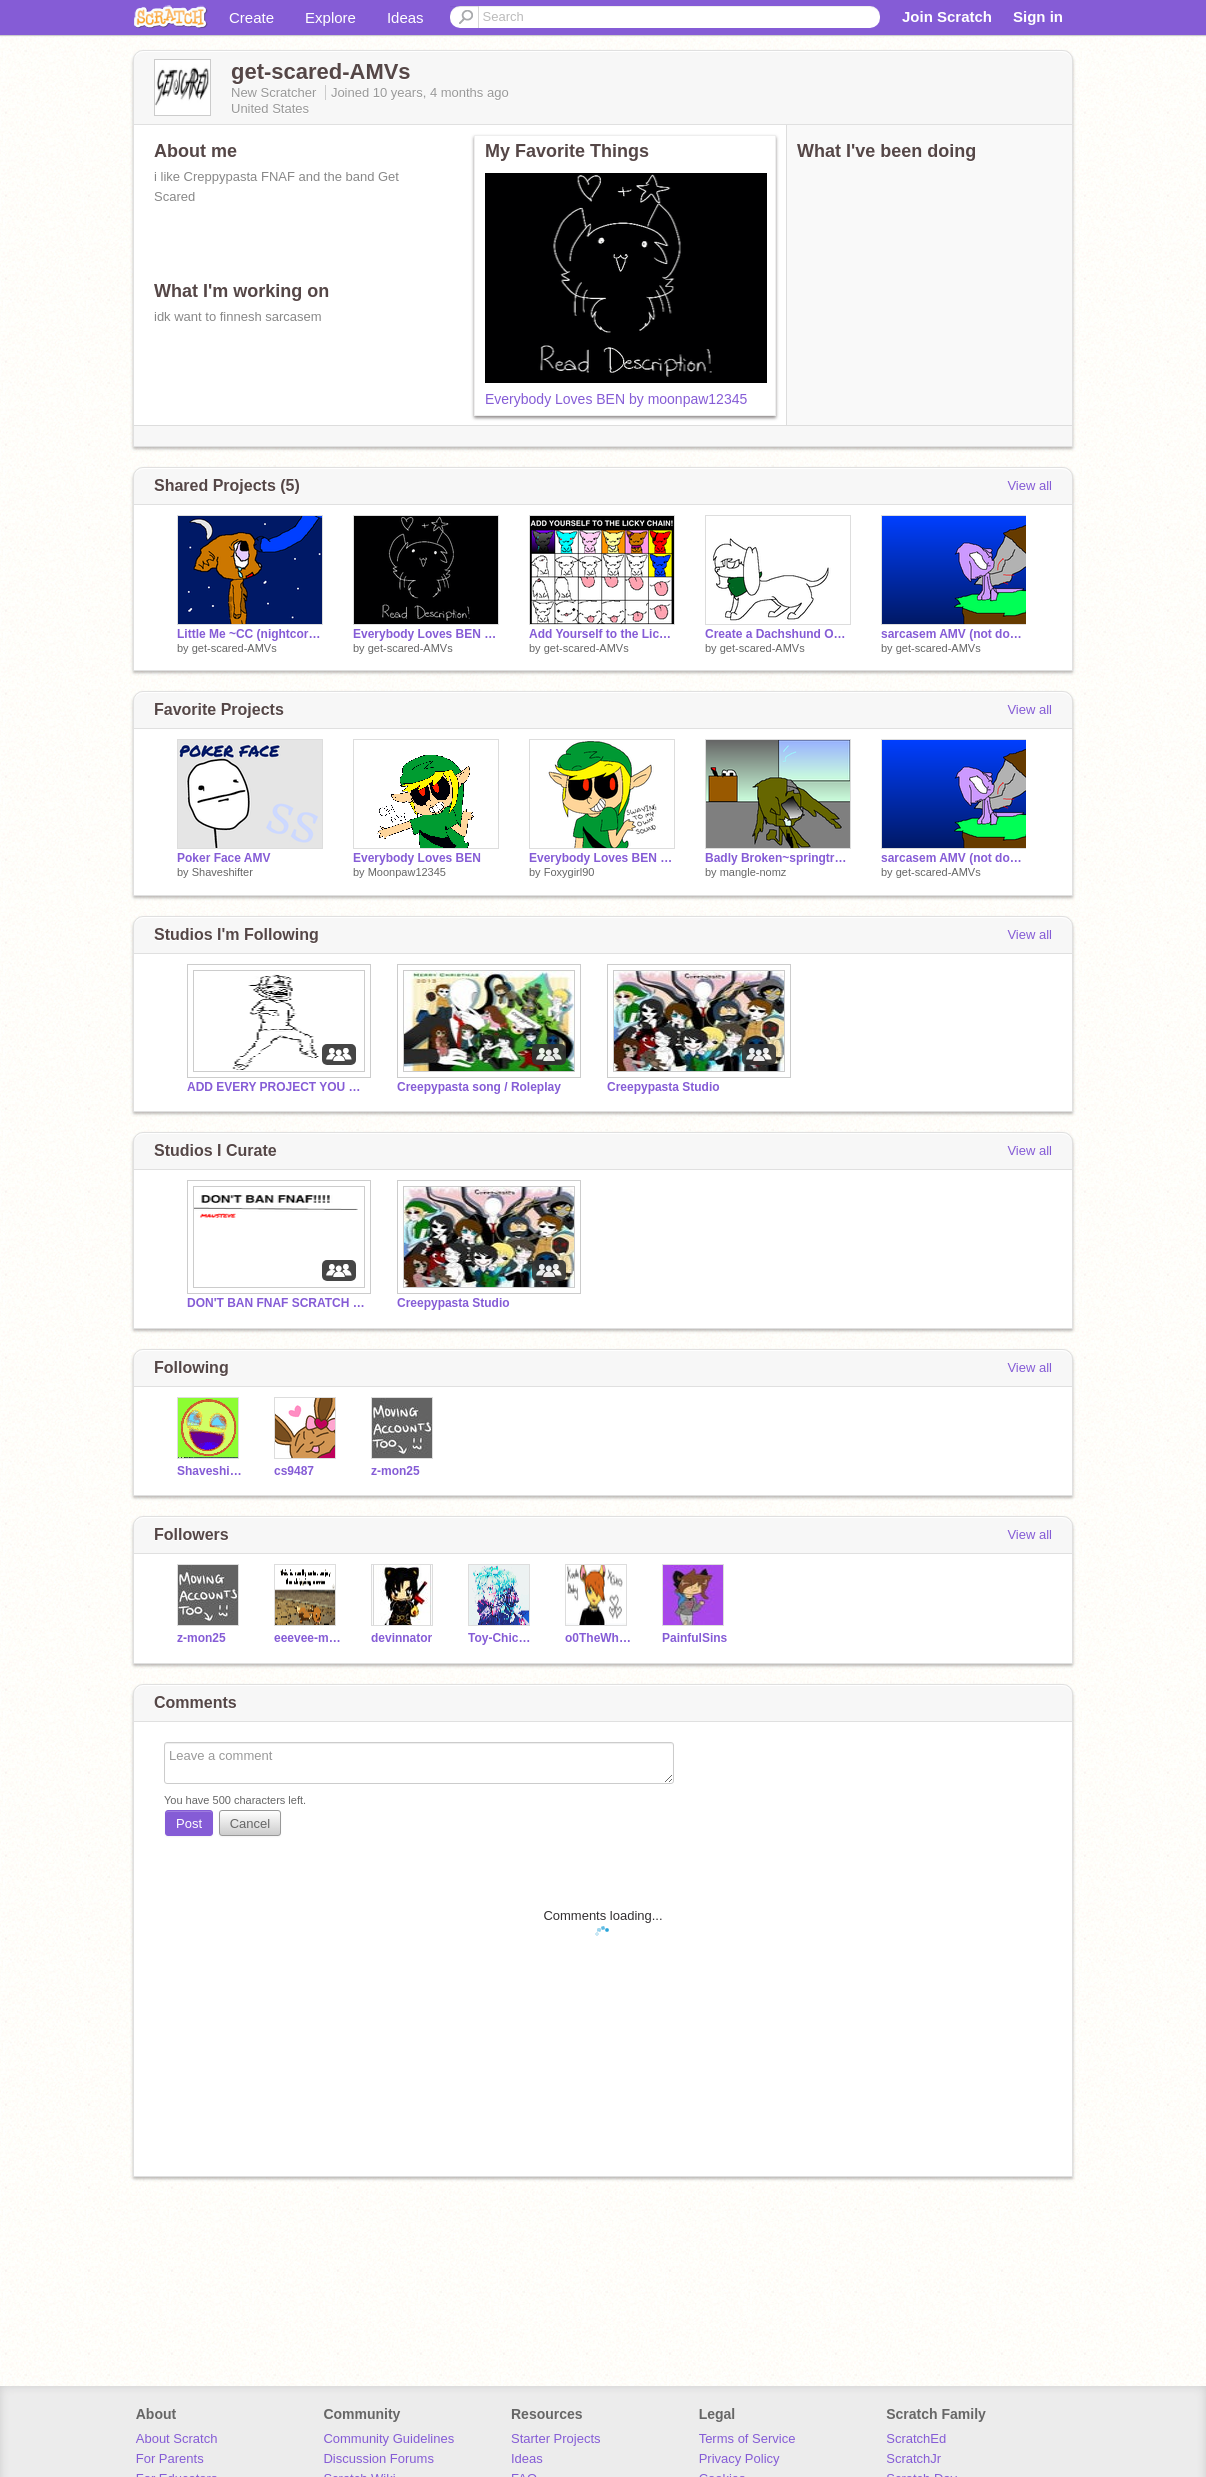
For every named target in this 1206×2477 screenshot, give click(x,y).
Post (189, 1823)
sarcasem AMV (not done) (954, 634)
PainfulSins (694, 1638)
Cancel (250, 1823)
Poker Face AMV (223, 858)
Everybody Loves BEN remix (602, 858)
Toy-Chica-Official (501, 1638)
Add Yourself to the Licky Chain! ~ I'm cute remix (602, 634)
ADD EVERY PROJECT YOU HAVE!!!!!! (277, 1087)
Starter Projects (556, 2438)
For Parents (170, 2458)
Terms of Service (747, 2438)
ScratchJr (913, 2458)
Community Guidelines (388, 2438)
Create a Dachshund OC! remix (778, 634)
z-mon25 (395, 1471)
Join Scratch (947, 16)
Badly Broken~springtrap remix (778, 858)
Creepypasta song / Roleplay (479, 1087)
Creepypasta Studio (663, 1087)
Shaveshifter (222, 872)
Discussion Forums (378, 2458)
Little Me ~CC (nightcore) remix (250, 634)
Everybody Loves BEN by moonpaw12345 (616, 399)
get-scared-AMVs (234, 648)
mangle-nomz (753, 872)
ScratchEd (916, 2438)
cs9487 (294, 1471)
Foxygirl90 (569, 872)
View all (1029, 485)
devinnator (401, 1638)
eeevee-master (307, 1638)
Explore (330, 17)
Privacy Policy (739, 2458)
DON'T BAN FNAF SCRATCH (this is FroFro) (277, 1303)
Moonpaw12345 (407, 872)
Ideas (405, 17)
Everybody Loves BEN (417, 858)
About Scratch (177, 2438)
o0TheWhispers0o (598, 1638)
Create (251, 17)
